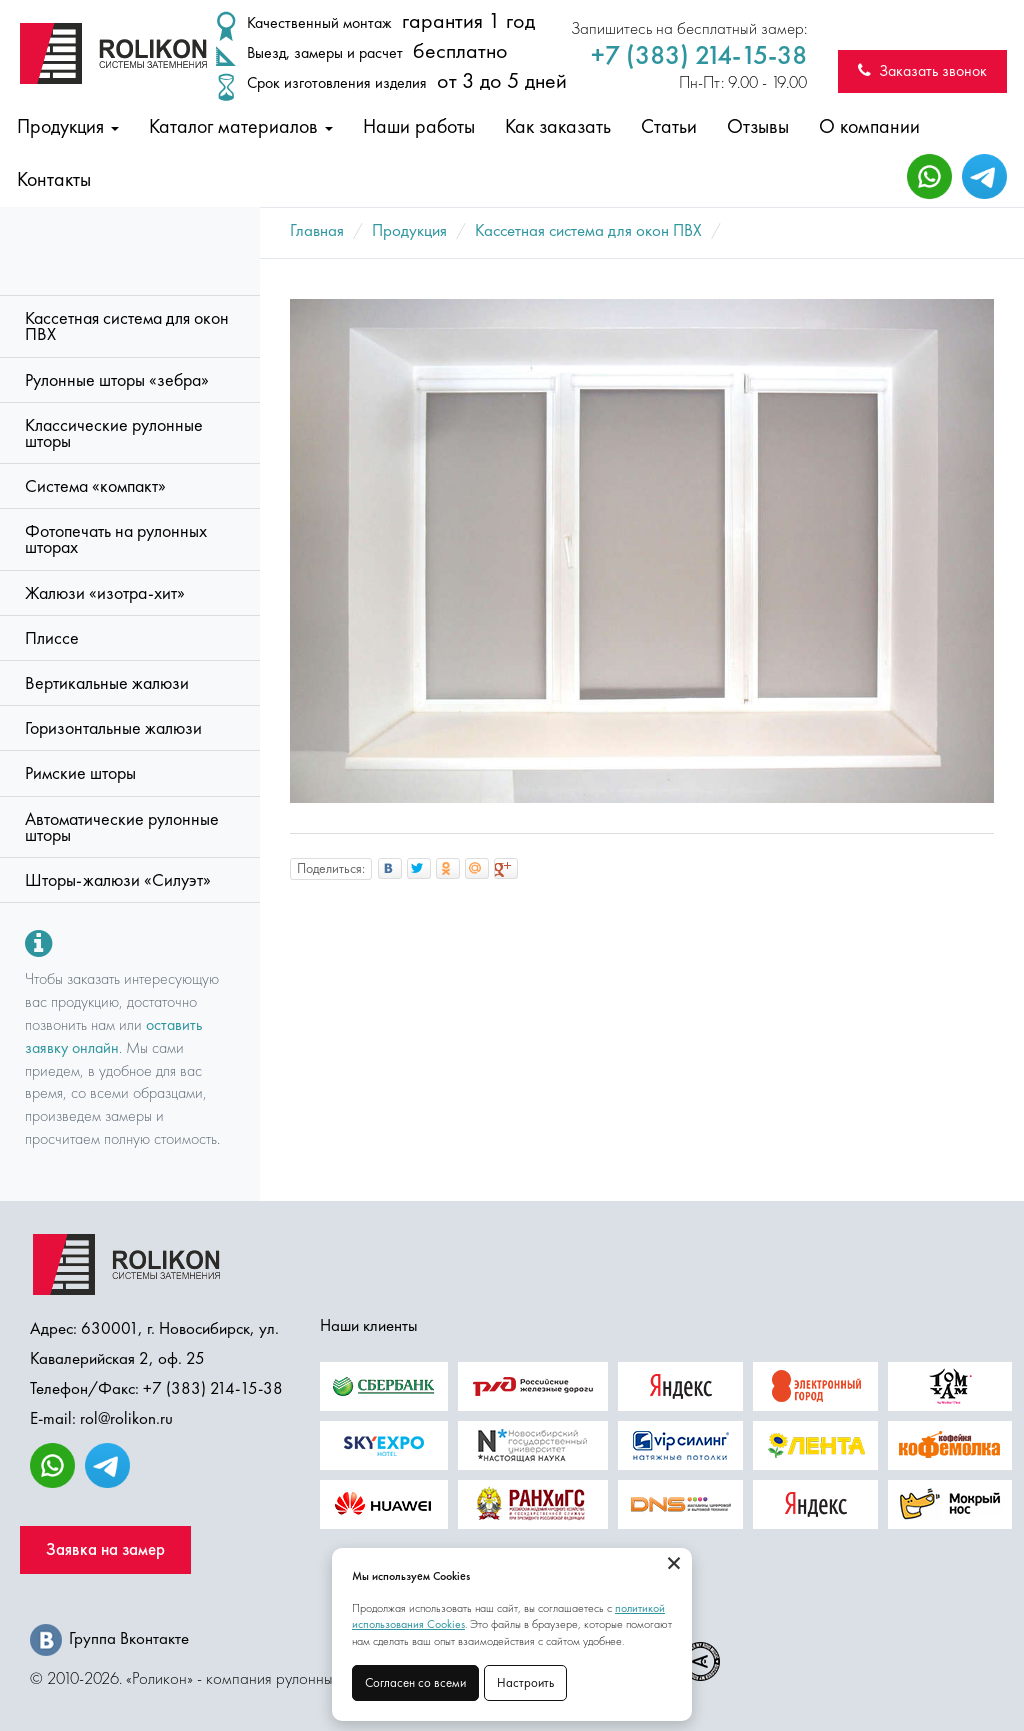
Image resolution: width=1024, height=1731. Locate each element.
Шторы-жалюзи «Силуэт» (118, 880)
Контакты (54, 179)
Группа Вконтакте (109, 1638)
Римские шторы (80, 773)
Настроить (525, 1682)
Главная (317, 230)
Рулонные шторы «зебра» (117, 380)
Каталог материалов (241, 126)
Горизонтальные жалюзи (113, 728)
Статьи (669, 126)
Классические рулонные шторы (114, 433)
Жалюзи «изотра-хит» (105, 593)
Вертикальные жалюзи (107, 683)
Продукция (68, 126)
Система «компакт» (95, 486)
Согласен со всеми (415, 1682)
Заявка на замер (105, 1549)
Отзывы (758, 126)
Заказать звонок (922, 70)
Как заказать (558, 126)
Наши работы (419, 126)
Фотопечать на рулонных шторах (116, 539)
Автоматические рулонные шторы (122, 827)
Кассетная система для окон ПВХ (127, 326)
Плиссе (52, 638)
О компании (869, 126)
